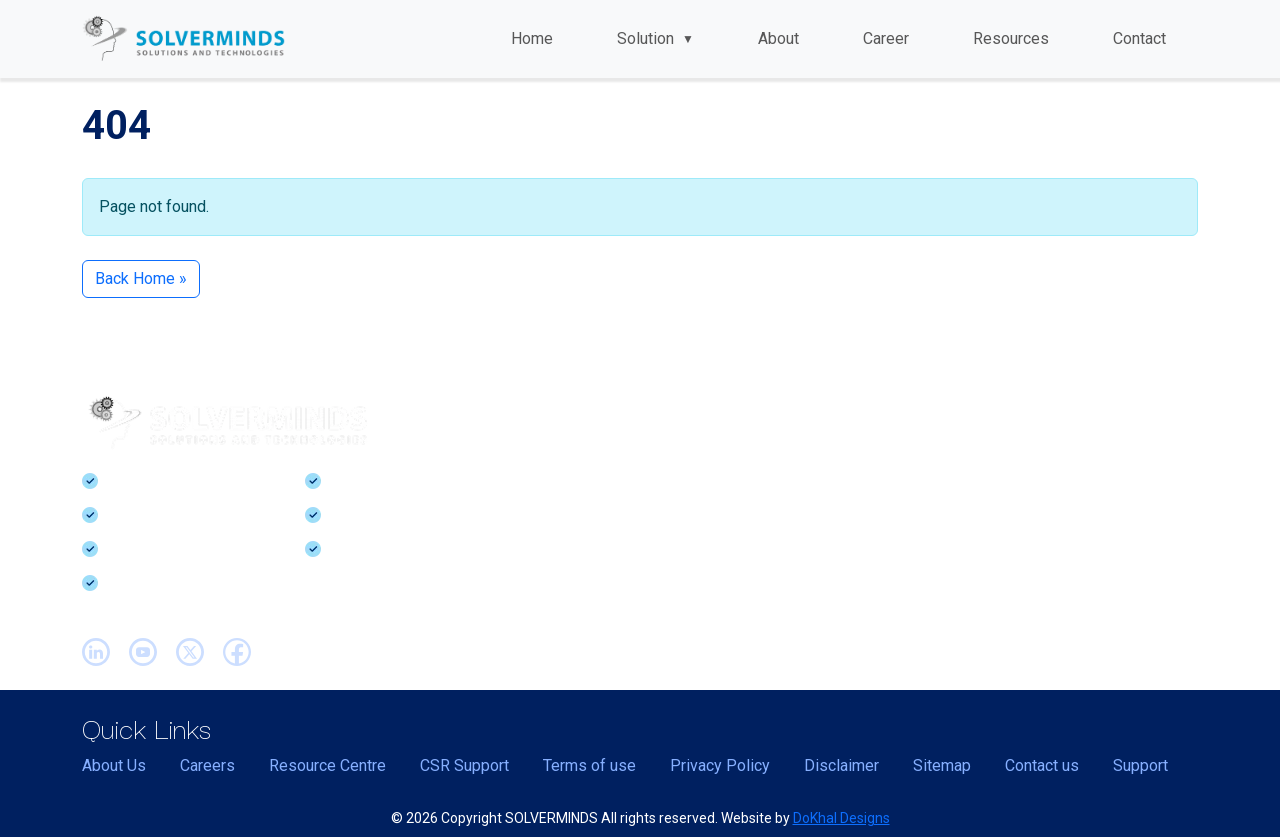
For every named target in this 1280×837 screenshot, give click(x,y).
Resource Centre (327, 765)
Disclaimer (841, 765)
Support (1140, 765)
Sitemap (942, 765)
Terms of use (589, 765)
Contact (1139, 38)
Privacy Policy (720, 765)
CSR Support (464, 765)
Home (532, 38)
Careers (207, 765)
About (778, 38)
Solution (655, 38)
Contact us (1042, 765)
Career (886, 38)
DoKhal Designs (841, 818)
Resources (1011, 38)
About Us (114, 765)
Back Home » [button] (141, 278)
